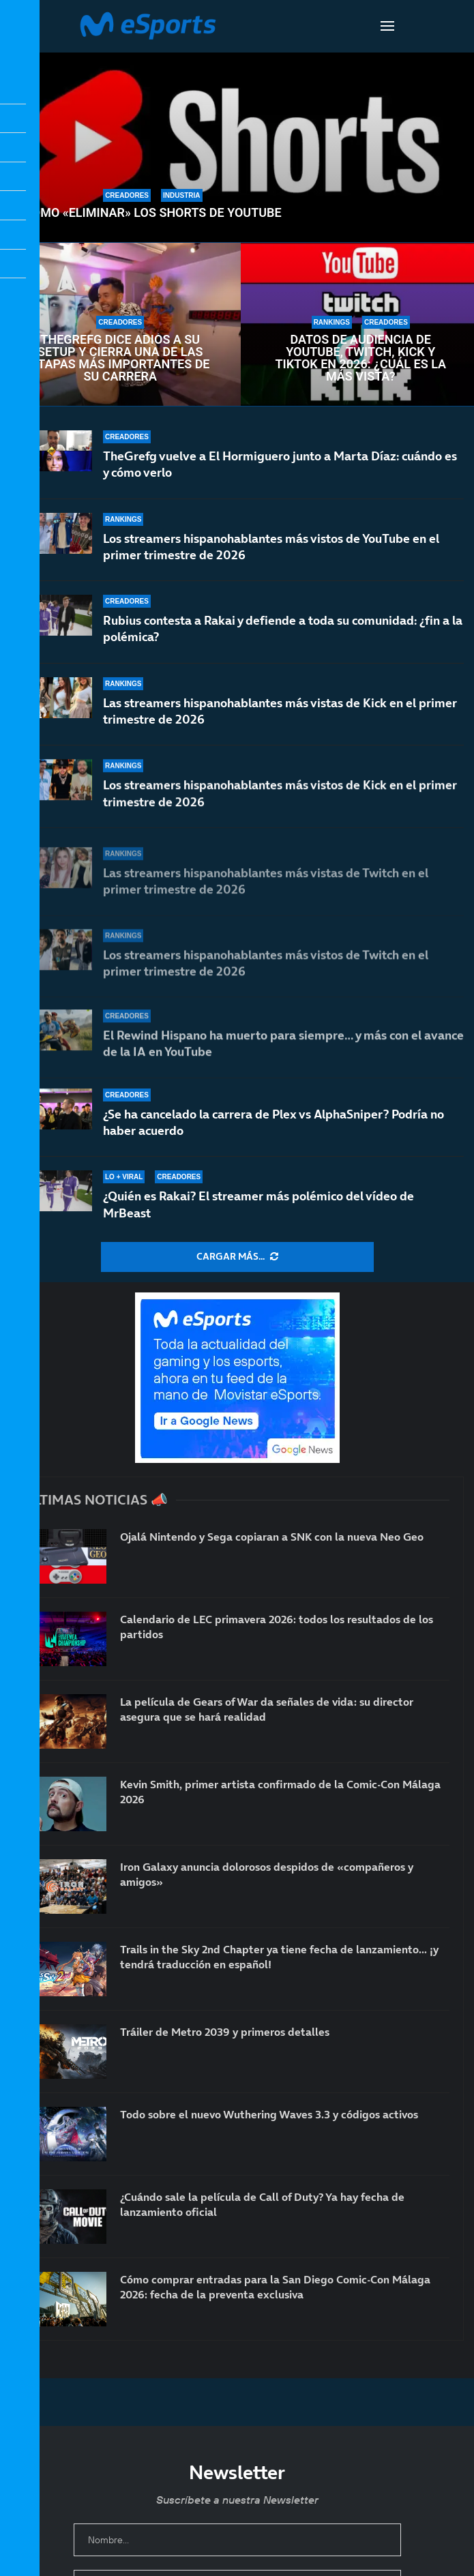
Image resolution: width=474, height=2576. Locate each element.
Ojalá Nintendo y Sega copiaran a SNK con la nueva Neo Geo (272, 1536)
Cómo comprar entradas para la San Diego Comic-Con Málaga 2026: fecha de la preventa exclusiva (275, 2287)
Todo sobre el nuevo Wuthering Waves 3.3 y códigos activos (269, 2114)
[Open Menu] (387, 26)
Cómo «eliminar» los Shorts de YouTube (153, 213)
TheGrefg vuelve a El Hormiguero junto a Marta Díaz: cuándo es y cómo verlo (280, 464)
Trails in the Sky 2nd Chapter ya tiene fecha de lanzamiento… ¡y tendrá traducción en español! (279, 1957)
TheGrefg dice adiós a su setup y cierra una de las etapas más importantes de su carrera (120, 358)
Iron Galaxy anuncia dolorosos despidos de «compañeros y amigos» (266, 1874)
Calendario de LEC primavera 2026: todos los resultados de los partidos (276, 1627)
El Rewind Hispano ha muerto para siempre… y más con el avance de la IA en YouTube (283, 1043)
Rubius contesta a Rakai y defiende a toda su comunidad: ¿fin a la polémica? (282, 630)
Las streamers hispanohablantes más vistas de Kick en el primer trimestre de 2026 (280, 721)
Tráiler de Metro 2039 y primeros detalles (224, 2031)
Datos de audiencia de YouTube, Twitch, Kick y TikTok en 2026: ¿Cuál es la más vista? (360, 358)
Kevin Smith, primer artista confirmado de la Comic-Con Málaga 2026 (280, 1792)
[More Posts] (237, 1257)
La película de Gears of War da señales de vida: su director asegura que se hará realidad (266, 1709)
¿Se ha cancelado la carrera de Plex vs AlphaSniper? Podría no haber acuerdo (273, 1122)
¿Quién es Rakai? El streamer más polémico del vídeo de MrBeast (258, 1204)
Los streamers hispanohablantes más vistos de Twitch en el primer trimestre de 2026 (265, 969)
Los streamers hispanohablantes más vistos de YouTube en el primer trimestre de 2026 (271, 546)
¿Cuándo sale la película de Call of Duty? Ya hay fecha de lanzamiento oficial (262, 2204)
